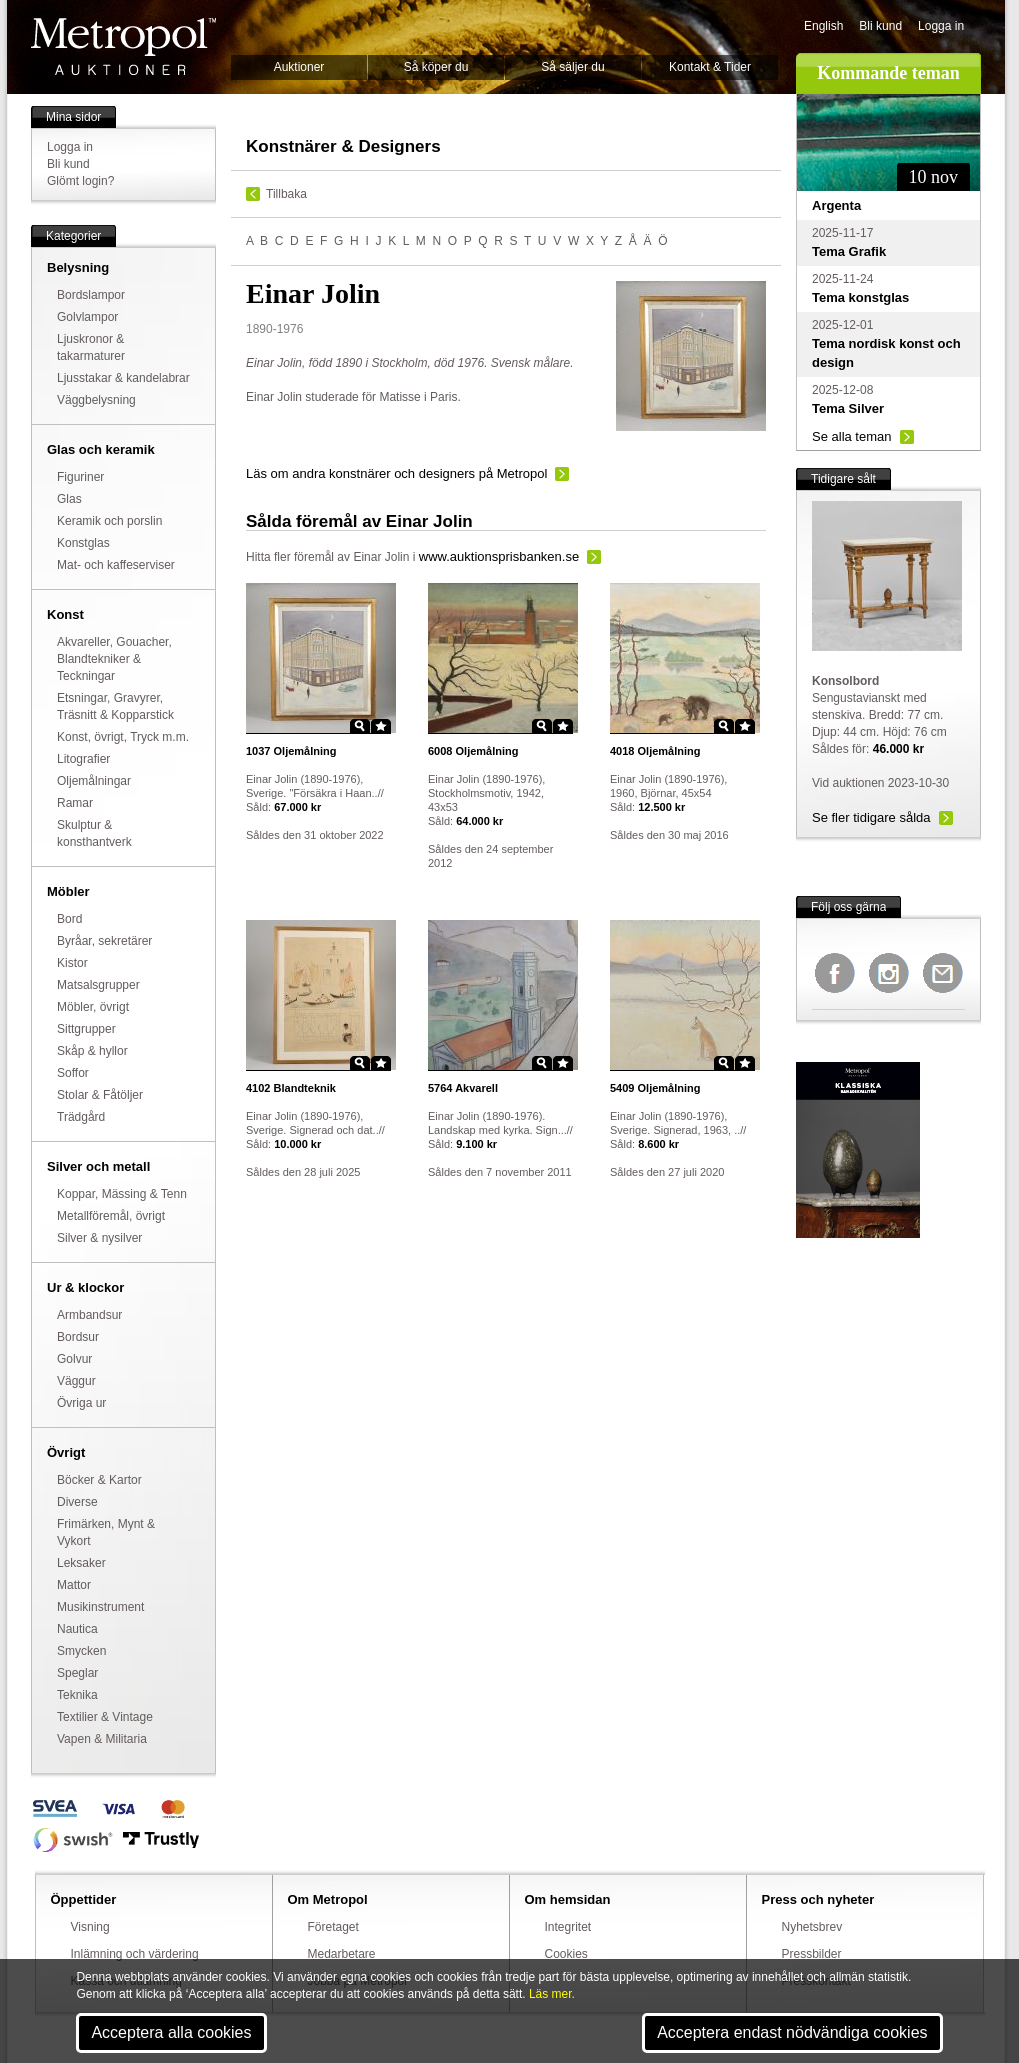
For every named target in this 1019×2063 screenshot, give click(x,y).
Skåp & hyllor (92, 1051)
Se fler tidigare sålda (871, 817)
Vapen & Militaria (102, 1739)
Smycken (81, 1651)
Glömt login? (80, 181)
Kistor (72, 963)
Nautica (77, 1629)
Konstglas (83, 543)
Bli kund (880, 26)
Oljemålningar (94, 781)
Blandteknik (291, 1088)
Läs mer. (552, 1994)
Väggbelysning (96, 400)
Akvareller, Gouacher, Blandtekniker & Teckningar (114, 659)
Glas (69, 499)
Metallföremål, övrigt (111, 1216)
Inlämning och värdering (135, 1954)
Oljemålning (291, 751)
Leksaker (81, 1563)
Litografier (83, 759)
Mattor (74, 1585)
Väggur (76, 1381)
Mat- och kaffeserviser (116, 565)
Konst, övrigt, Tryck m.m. (123, 737)
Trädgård (81, 1117)
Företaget (333, 1927)
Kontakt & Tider (710, 67)
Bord (69, 919)
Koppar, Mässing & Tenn (122, 1194)
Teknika (77, 1695)
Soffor (73, 1073)
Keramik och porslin (109, 521)
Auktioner (299, 67)
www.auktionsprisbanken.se (499, 556)
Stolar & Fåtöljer (100, 1095)
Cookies (566, 1954)
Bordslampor (91, 295)
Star (381, 726)
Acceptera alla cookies (171, 2032)
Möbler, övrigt (93, 1007)
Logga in (941, 26)
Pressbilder (812, 1954)
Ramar (75, 803)
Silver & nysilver (99, 1238)
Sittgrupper (86, 1029)
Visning (90, 1927)
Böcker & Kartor (99, 1480)
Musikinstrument (100, 1607)
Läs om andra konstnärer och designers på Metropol (396, 473)
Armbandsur (89, 1315)
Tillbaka (286, 194)
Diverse (77, 1502)
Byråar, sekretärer (104, 941)
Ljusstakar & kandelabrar (123, 378)
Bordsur (78, 1337)
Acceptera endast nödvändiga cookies (792, 2032)
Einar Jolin (381, 557)
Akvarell (463, 1088)
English (823, 26)
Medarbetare (342, 1954)
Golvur (74, 1359)
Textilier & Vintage (105, 1717)
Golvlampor (87, 317)
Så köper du (436, 67)
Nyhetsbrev (812, 1927)
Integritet (568, 1927)
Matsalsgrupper (98, 985)
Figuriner (80, 477)
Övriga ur (81, 1403)
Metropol (123, 46)
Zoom (360, 726)
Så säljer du (572, 67)
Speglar (77, 1673)
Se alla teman (852, 436)
